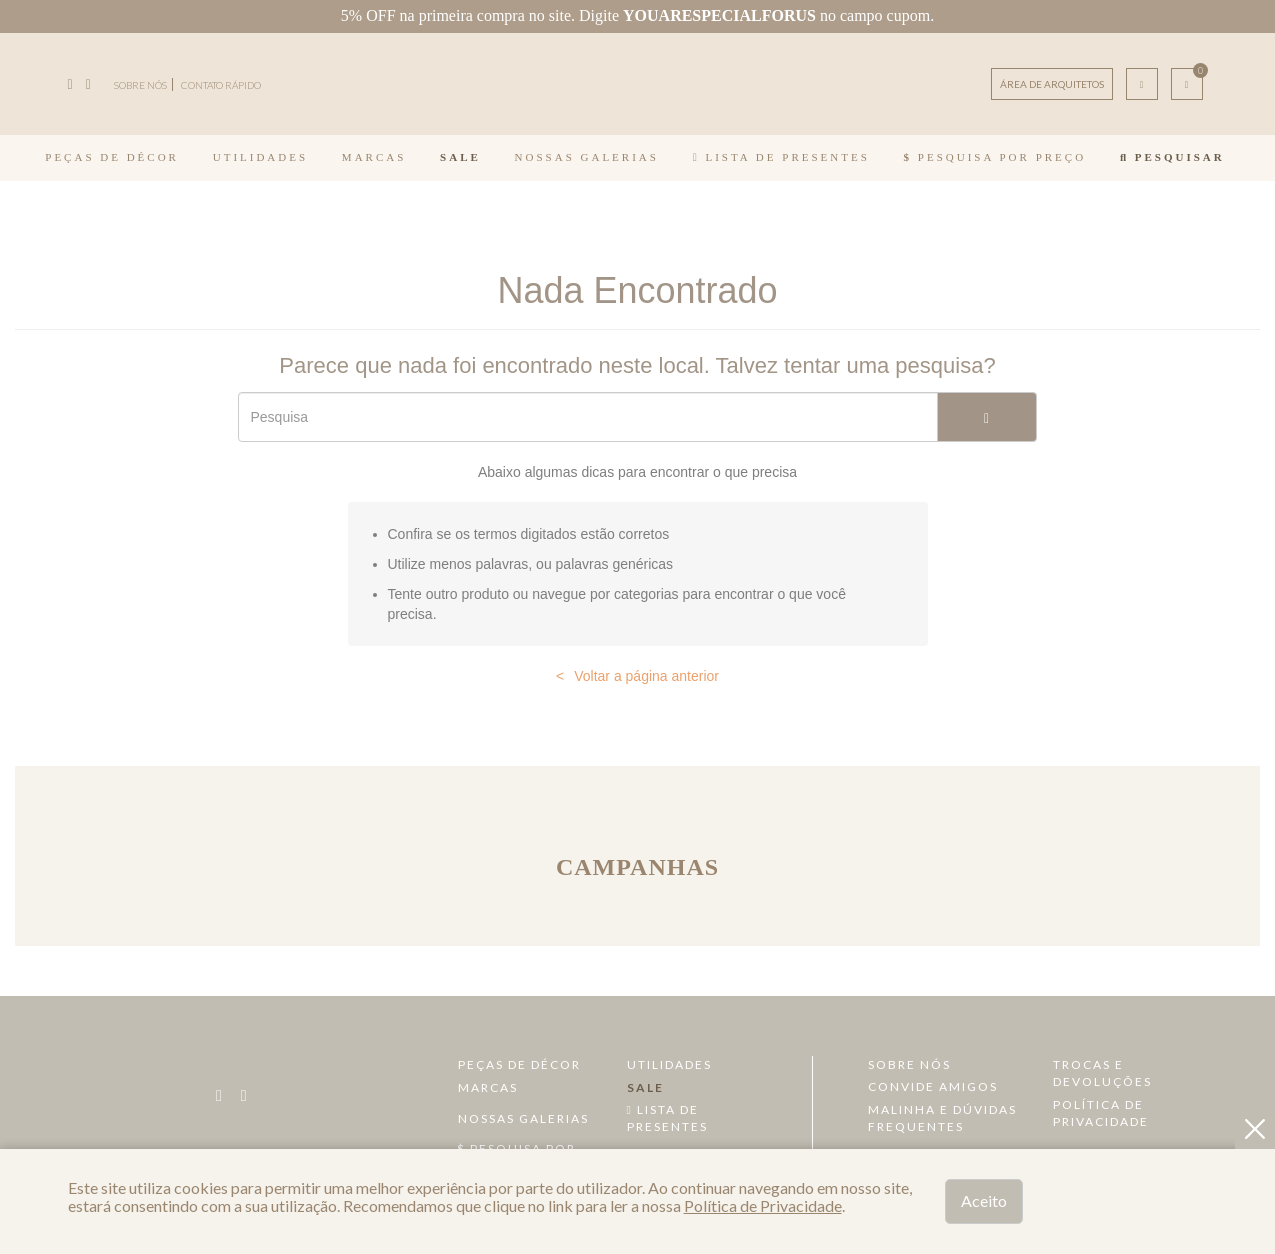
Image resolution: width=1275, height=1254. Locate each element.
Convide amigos (933, 1086)
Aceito (984, 1200)
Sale (460, 157)
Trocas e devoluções (1102, 1073)
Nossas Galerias (587, 157)
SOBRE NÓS (140, 85)
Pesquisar (1172, 157)
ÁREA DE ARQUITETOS (1052, 84)
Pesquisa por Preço (995, 157)
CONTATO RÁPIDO (221, 85)
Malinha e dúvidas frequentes (942, 1118)
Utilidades (260, 157)
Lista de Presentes (781, 157)
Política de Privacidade (1101, 1113)
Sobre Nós (909, 1064)
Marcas (374, 157)
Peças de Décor (112, 157)
